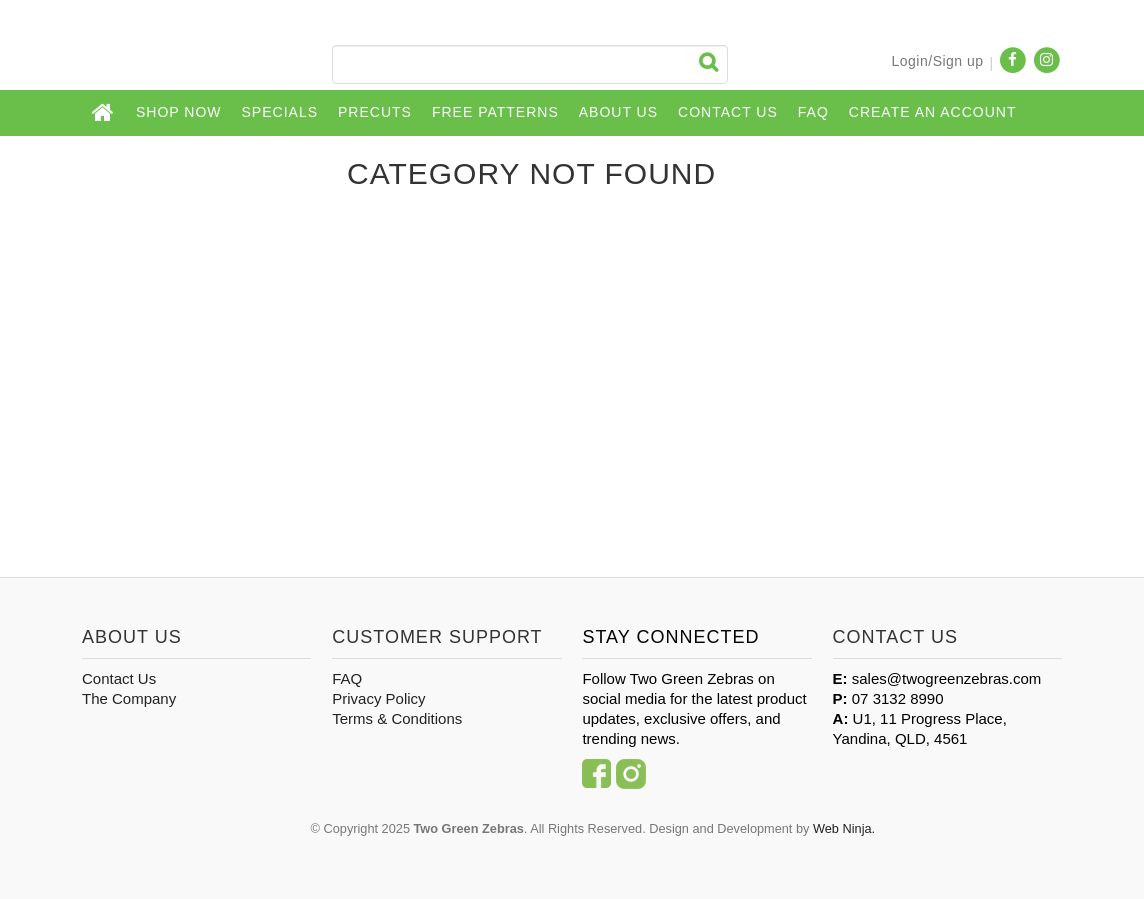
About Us (618, 112)
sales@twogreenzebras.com (946, 678)
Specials (280, 112)
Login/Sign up (937, 61)
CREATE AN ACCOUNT (933, 112)
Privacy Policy (378, 698)
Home (104, 113)
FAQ (813, 112)
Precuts (375, 112)
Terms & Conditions (397, 718)
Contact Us (728, 112)
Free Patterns (495, 112)
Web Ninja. (844, 828)
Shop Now (179, 112)
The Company (129, 698)
